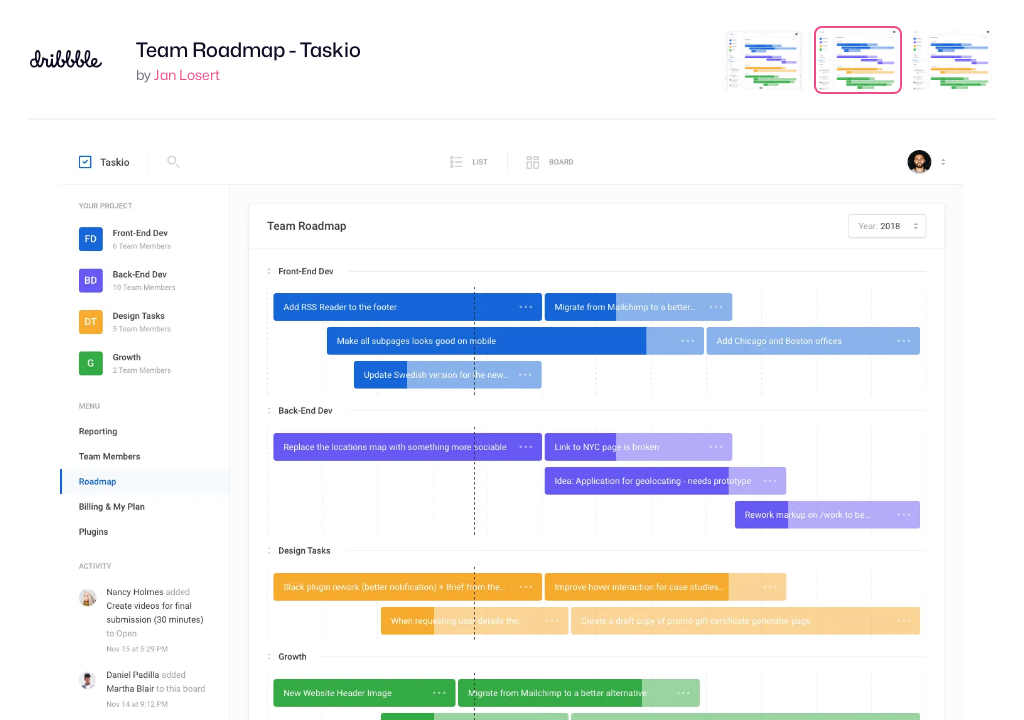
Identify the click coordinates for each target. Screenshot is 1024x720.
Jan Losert (187, 74)
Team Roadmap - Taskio (248, 50)
